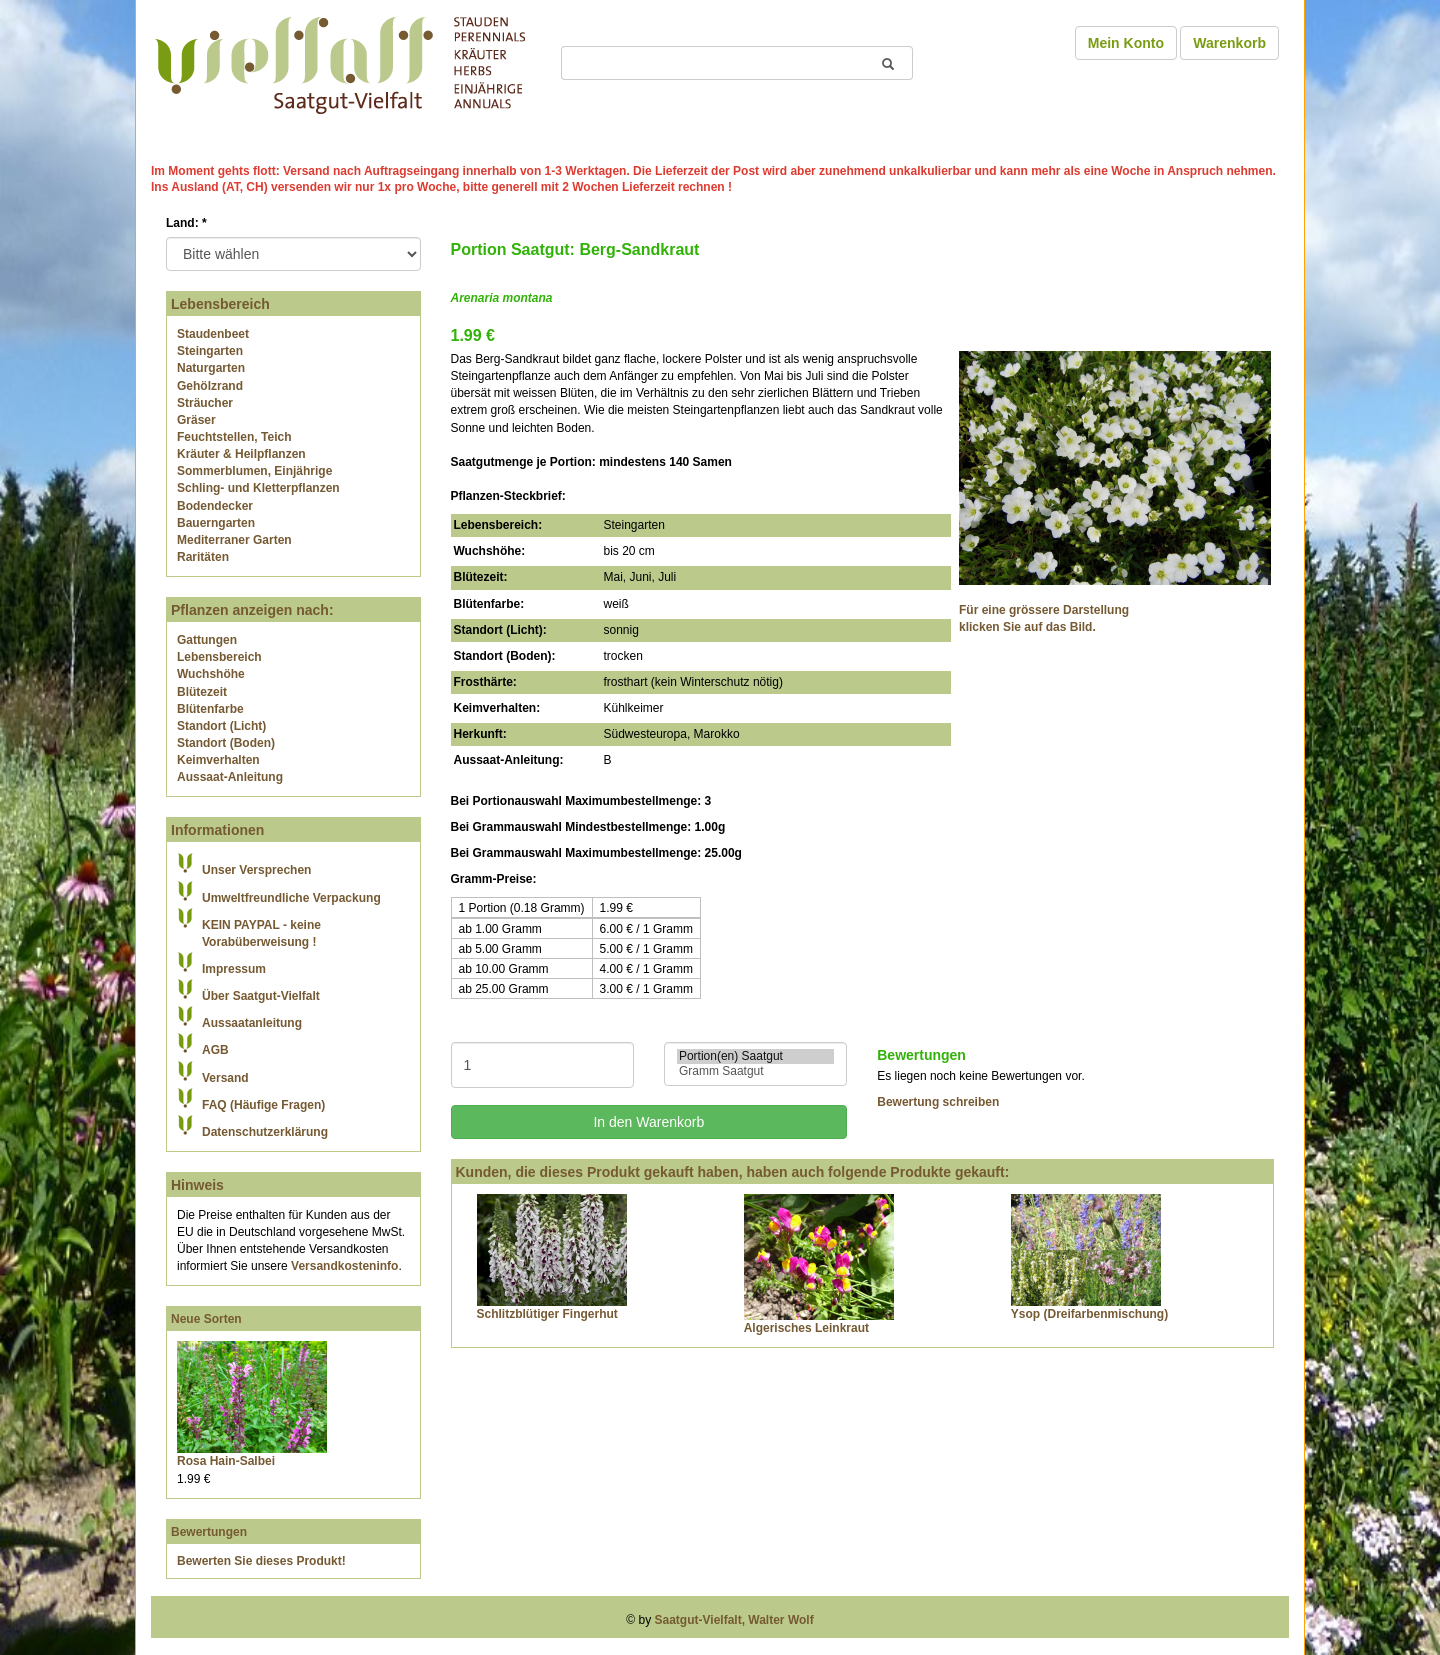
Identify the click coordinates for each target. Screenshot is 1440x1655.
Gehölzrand (210, 386)
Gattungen (207, 640)
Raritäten (203, 557)
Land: (186, 223)
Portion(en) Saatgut (755, 1056)
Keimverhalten (218, 760)
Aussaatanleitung (252, 1023)
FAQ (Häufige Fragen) (263, 1105)
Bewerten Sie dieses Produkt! (261, 1561)
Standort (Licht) (221, 726)
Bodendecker (215, 506)
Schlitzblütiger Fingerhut (547, 1314)
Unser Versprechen (256, 870)
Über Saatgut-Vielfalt (261, 996)
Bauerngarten (216, 523)
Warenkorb (1229, 43)
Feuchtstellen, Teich (234, 437)
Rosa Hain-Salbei (226, 1461)
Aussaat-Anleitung (230, 777)
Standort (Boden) (226, 743)
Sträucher (205, 403)
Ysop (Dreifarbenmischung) (1089, 1314)
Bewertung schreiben (938, 1102)
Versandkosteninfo (344, 1266)
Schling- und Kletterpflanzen (258, 488)
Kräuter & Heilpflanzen (241, 454)
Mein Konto (1126, 43)
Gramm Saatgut (755, 1071)
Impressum (234, 969)
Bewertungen (209, 1532)
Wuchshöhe (211, 674)
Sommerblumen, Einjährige (254, 471)
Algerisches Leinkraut (806, 1328)
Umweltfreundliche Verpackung (291, 898)
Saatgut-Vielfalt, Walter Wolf (734, 1620)
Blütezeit (202, 692)
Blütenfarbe (210, 709)
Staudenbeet (213, 334)
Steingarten (210, 351)
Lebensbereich (219, 657)
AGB (215, 1050)
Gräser (196, 420)
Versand (225, 1078)
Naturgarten (211, 368)
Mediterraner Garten (234, 540)
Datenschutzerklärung (265, 1132)
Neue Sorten (206, 1319)
